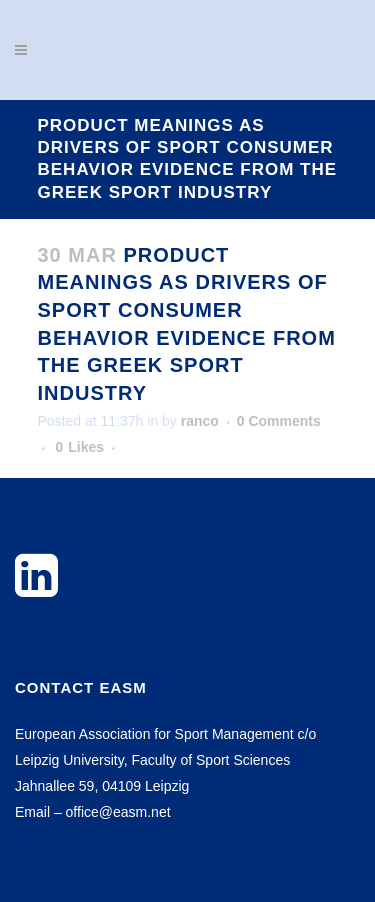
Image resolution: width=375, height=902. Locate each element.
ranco (200, 421)
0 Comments (279, 421)
